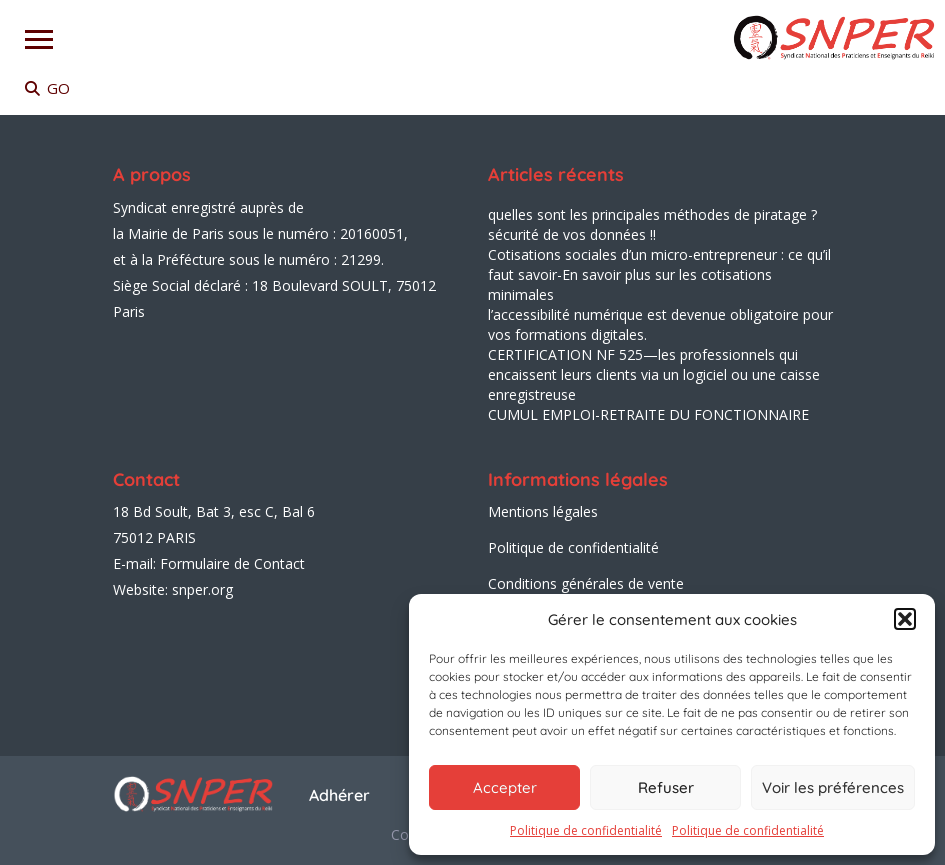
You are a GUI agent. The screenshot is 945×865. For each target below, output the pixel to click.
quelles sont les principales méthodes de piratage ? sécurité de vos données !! (652, 224)
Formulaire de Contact (232, 563)
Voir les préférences (833, 787)
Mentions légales (543, 511)
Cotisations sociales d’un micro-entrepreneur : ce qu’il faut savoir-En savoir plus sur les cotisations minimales (659, 274)
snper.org (202, 589)
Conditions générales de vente (586, 583)
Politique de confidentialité (586, 830)
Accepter (505, 787)
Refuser (666, 787)
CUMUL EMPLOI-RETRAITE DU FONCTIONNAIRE (648, 414)
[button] (905, 619)
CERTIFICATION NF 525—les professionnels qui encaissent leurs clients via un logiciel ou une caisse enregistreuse (654, 374)
